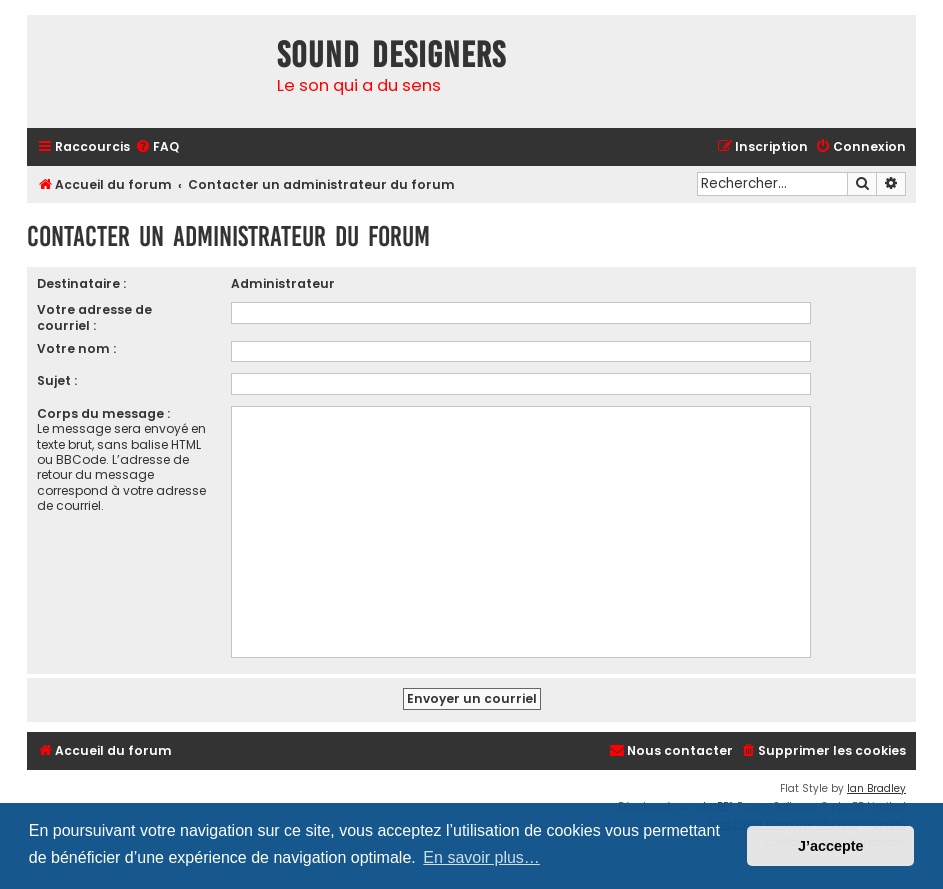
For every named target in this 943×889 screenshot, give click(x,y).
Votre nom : (76, 348)
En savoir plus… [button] (481, 857)
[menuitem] (157, 147)
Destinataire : (81, 283)
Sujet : (57, 380)
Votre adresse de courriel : (94, 317)
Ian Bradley (876, 788)
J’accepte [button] (831, 846)
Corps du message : (103, 413)
